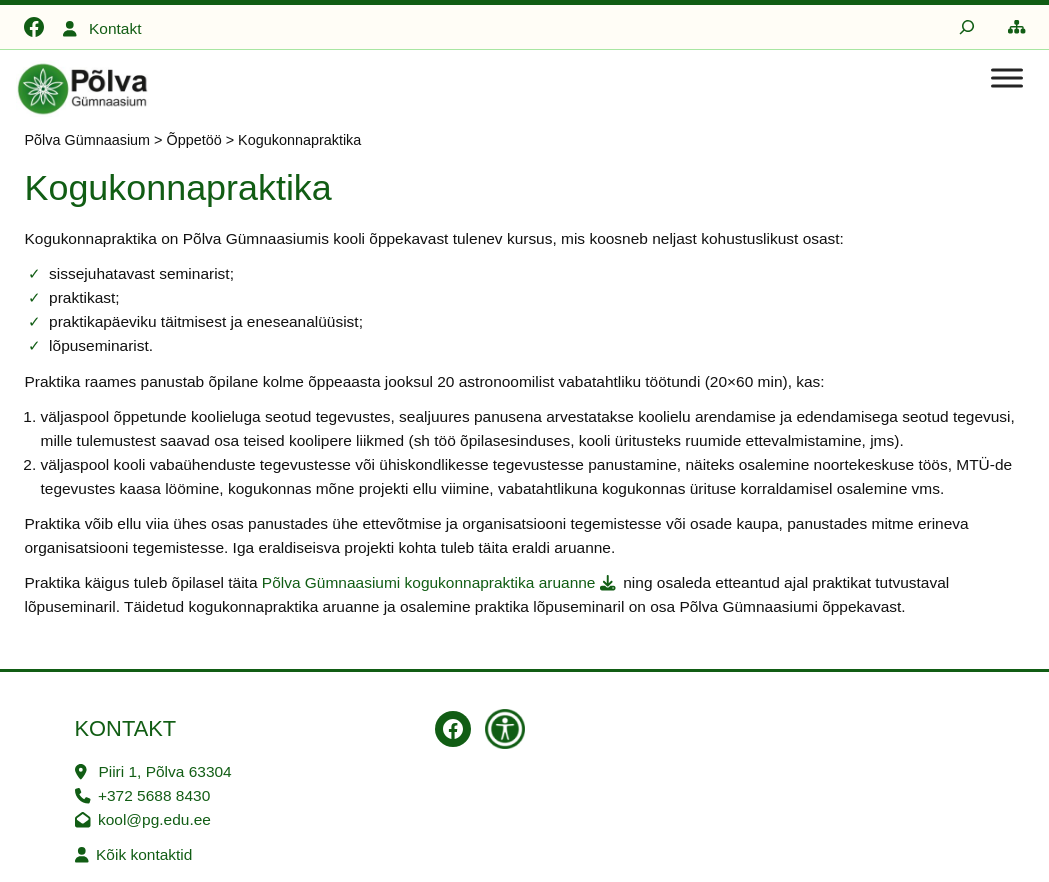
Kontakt (115, 28)
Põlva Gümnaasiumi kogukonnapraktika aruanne (429, 582)
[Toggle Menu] (1007, 77)
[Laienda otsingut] (967, 27)
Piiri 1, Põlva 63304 (164, 771)
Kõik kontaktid (144, 854)
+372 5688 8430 (154, 795)
